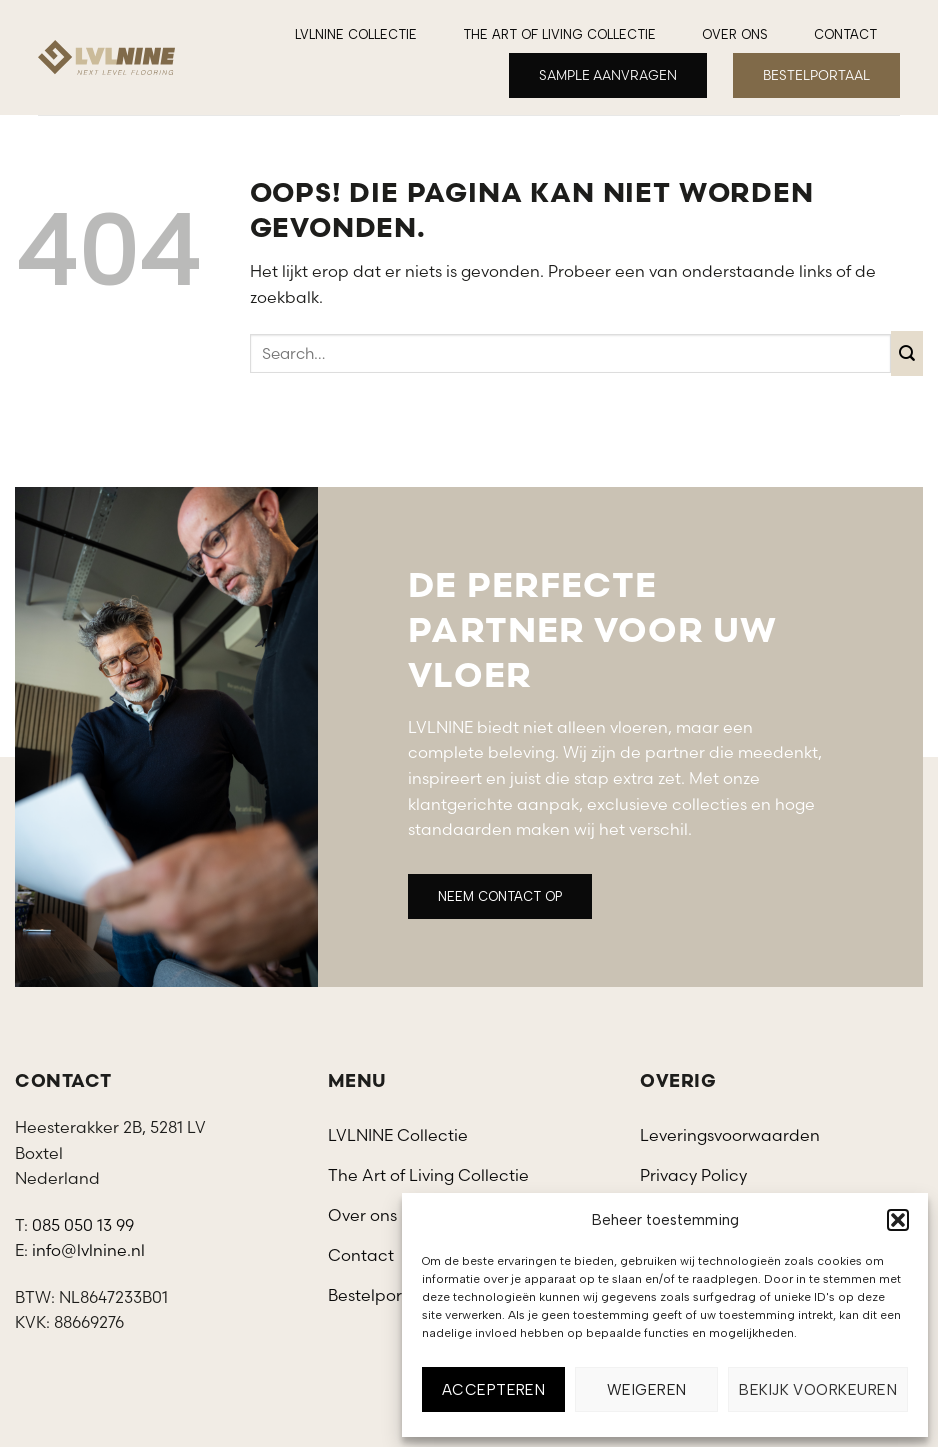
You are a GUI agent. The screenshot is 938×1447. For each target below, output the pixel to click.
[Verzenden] (907, 353)
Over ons (735, 34)
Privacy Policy (693, 1175)
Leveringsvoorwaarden (730, 1135)
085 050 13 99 (83, 1225)
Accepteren (494, 1390)
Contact (845, 34)
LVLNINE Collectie (356, 34)
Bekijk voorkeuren (818, 1390)
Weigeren (647, 1390)
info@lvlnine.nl (88, 1250)
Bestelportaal (381, 1295)
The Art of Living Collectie (559, 34)
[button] (898, 1220)
